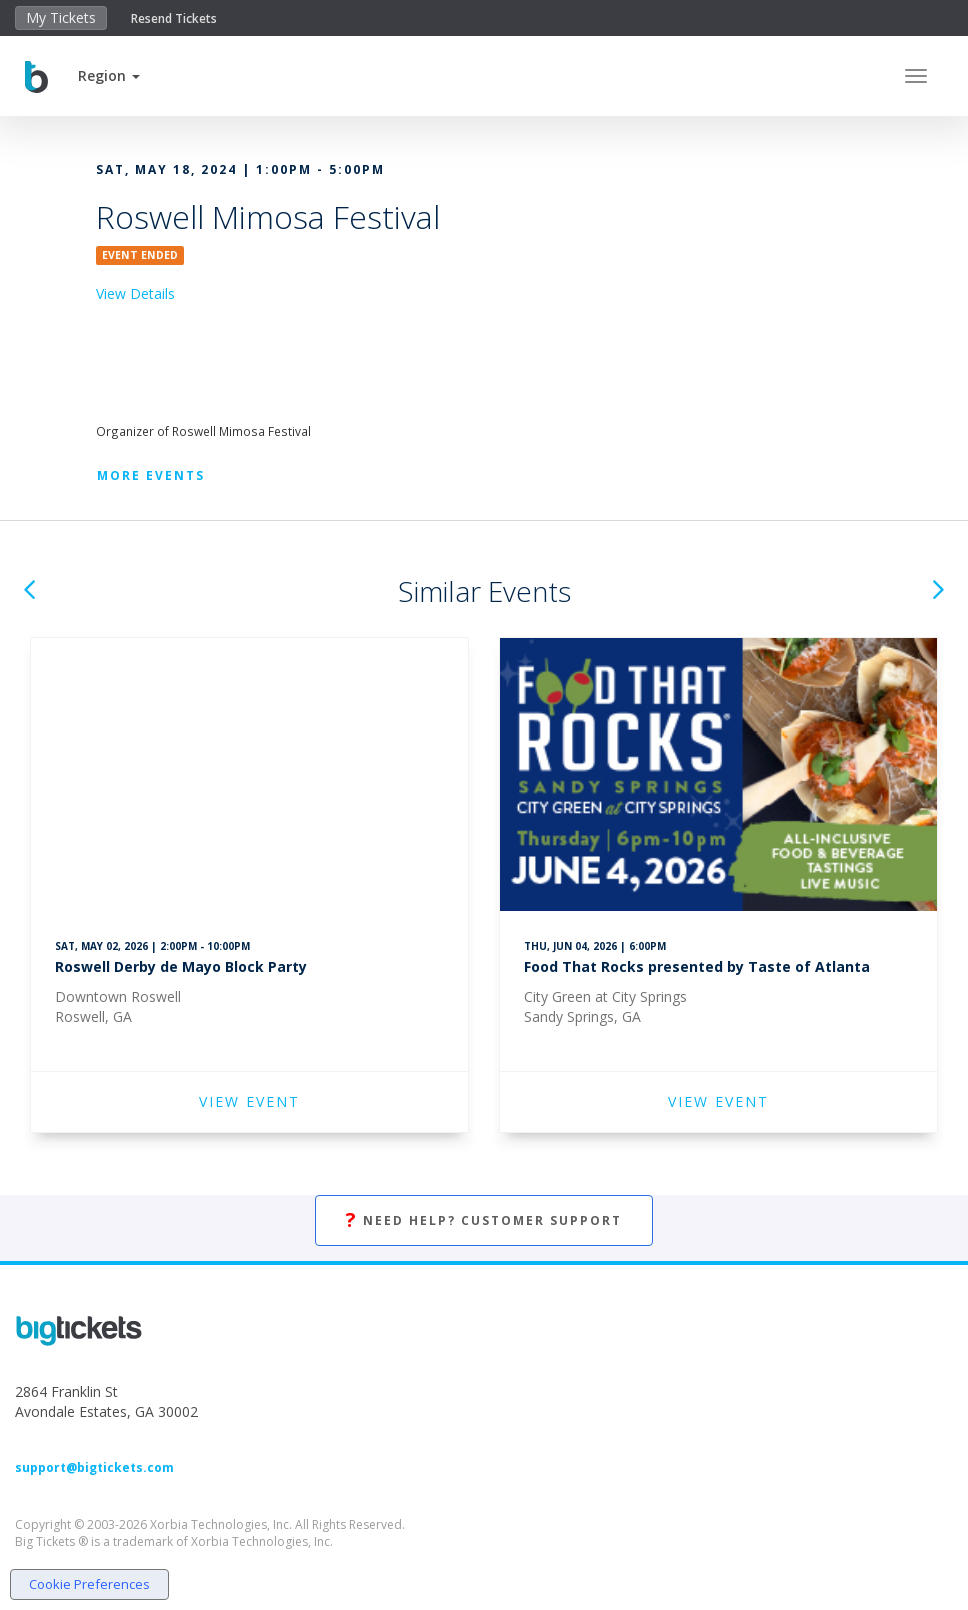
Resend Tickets (174, 18)
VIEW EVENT (249, 1101)
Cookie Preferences (89, 1584)
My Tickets (61, 17)
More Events (151, 475)
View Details (135, 293)
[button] (109, 75)
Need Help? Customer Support (484, 1220)
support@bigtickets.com (94, 1467)
